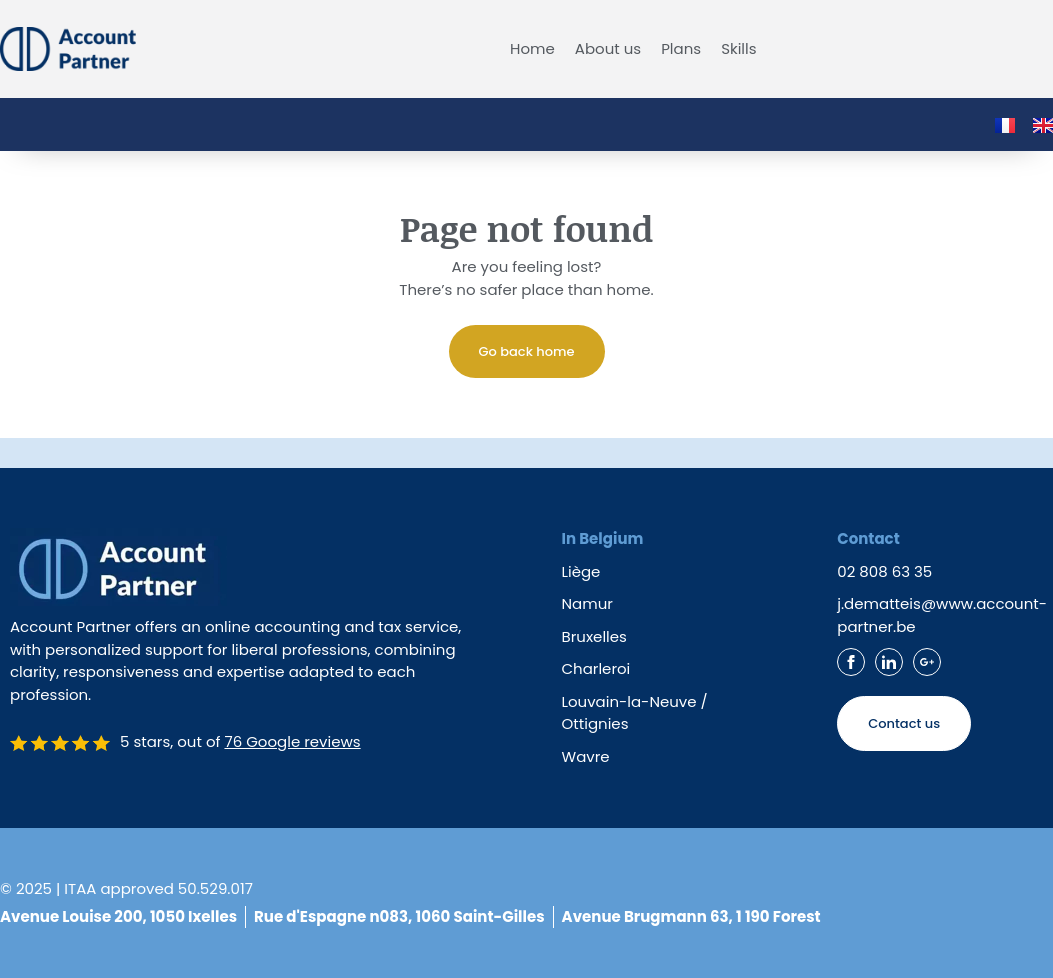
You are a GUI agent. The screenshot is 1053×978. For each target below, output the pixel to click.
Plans (681, 49)
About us (608, 49)
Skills (738, 49)
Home (532, 49)
